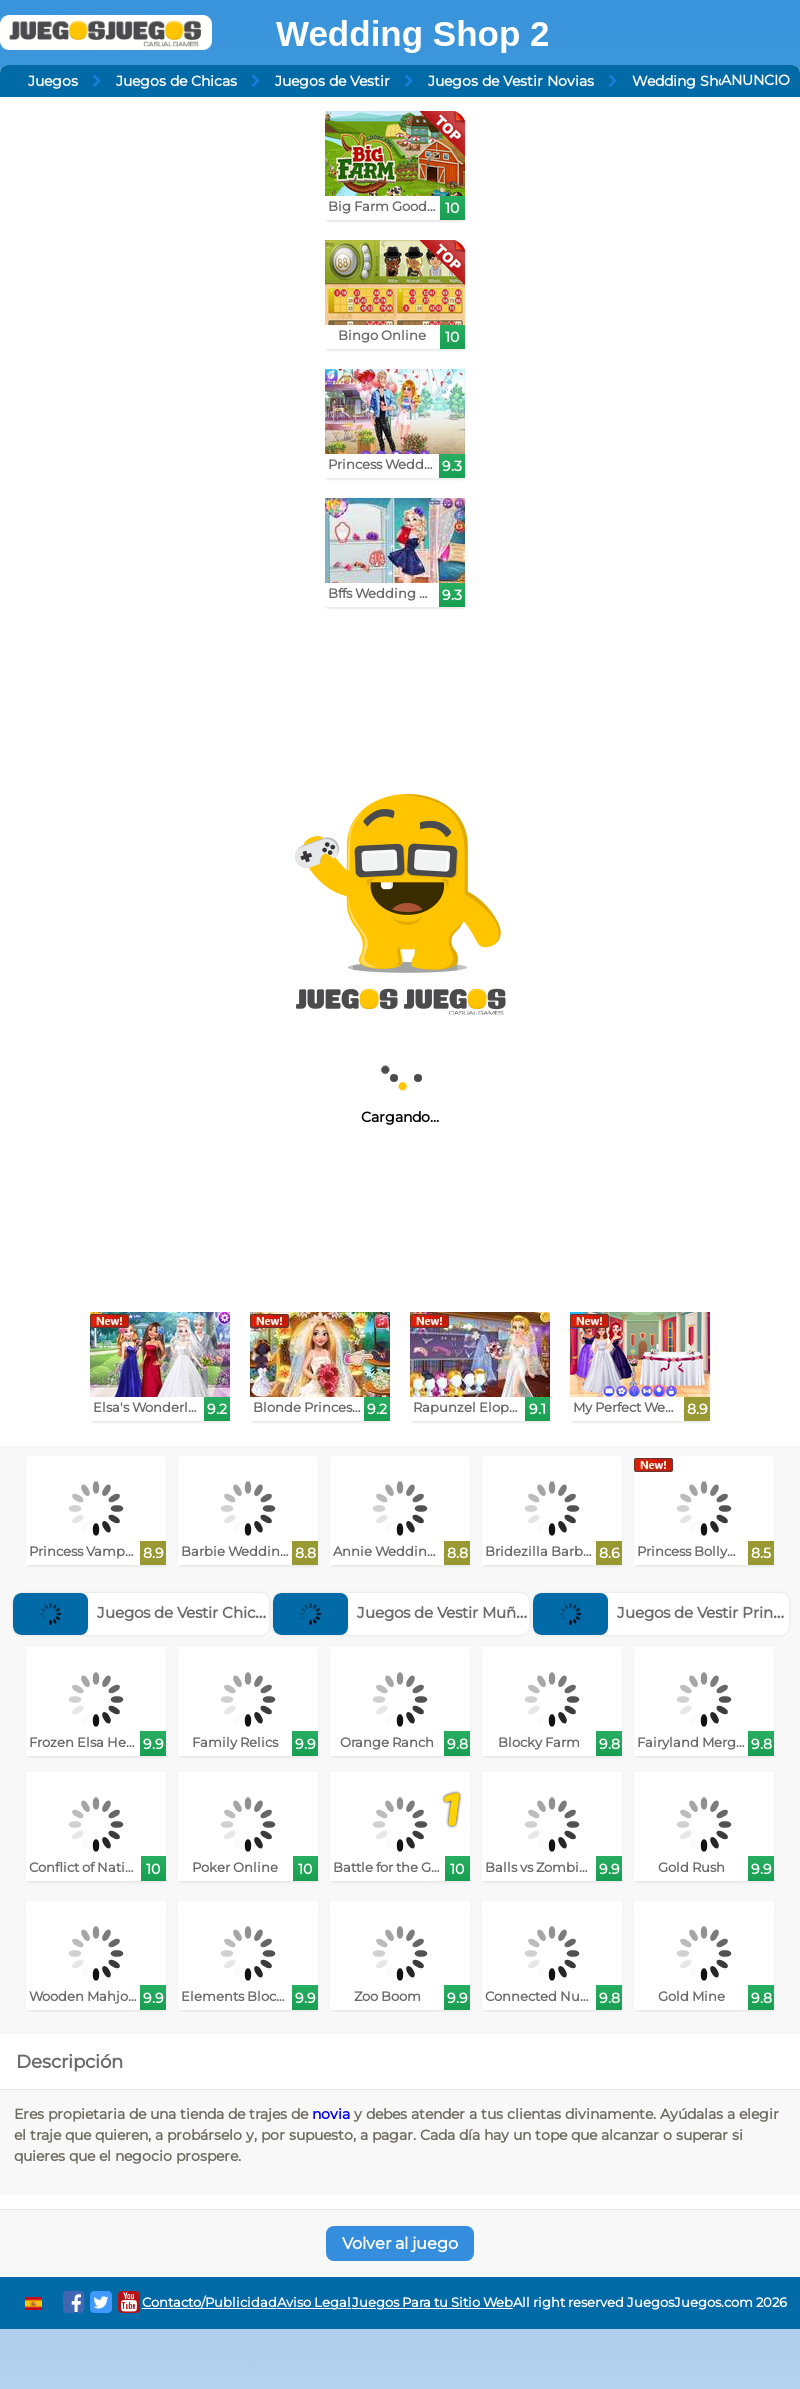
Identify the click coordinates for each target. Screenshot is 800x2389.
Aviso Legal (314, 2302)
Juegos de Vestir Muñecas (411, 1612)
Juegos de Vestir (332, 81)
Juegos (53, 81)
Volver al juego (400, 2243)
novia (331, 2114)
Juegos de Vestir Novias (511, 81)
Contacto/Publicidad (209, 2302)
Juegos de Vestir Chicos (142, 1612)
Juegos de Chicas (176, 81)
